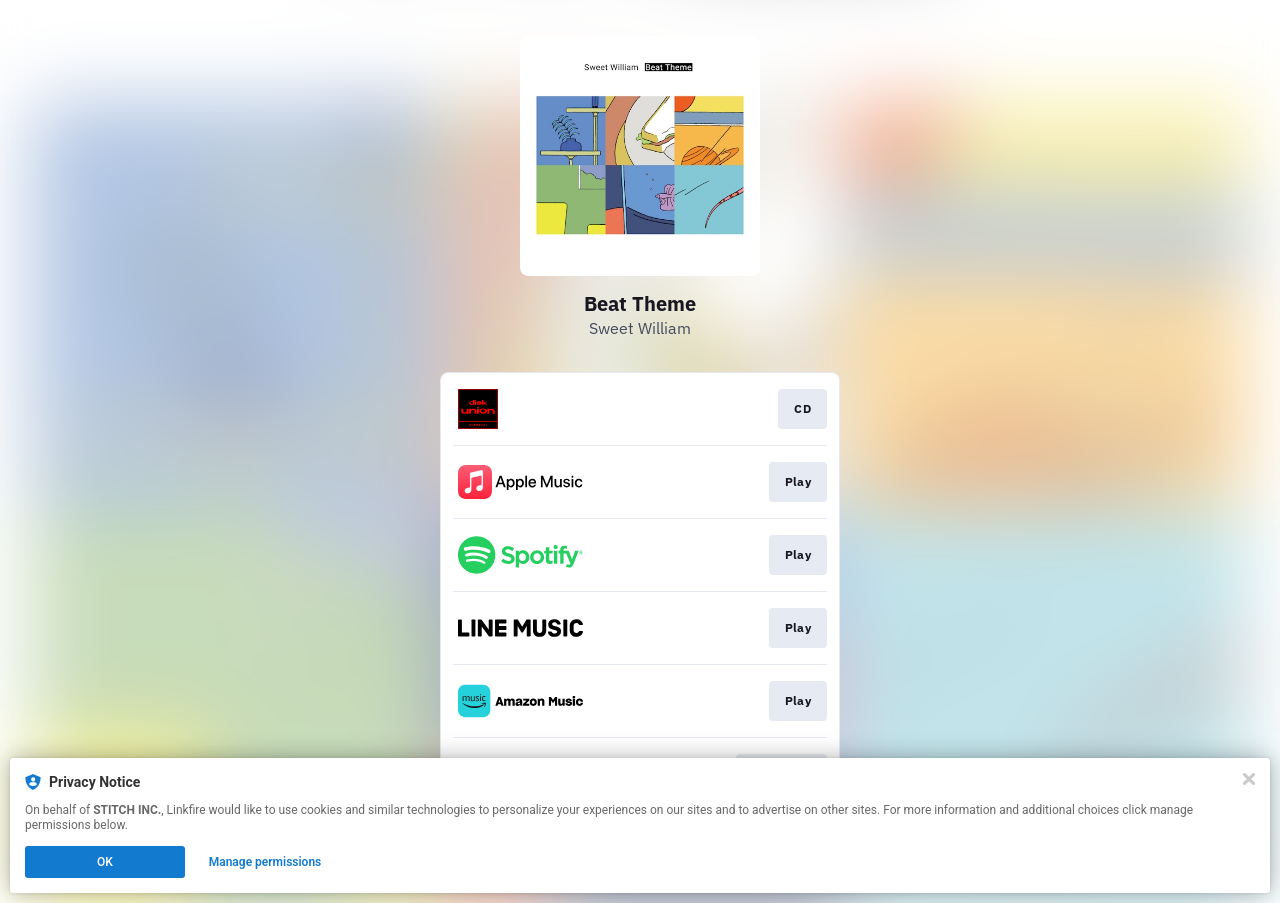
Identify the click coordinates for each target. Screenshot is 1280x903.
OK (105, 862)
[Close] (1249, 779)
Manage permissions (265, 862)
